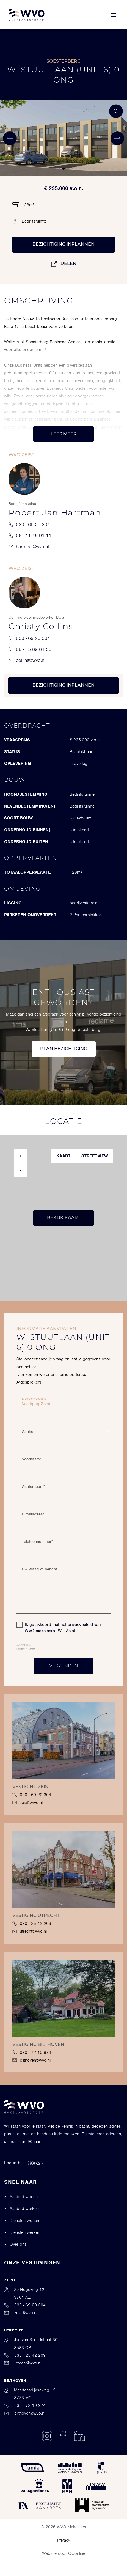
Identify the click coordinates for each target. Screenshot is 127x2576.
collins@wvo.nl (27, 660)
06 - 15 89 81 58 (30, 649)
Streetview (94, 1156)
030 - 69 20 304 (29, 525)
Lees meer (64, 434)
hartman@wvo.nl (29, 547)
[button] (59, 168)
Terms (31, 1649)
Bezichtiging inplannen (63, 244)
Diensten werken (25, 2232)
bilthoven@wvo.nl (31, 2060)
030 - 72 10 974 (31, 2052)
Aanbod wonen (24, 2196)
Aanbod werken (24, 2208)
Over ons (18, 2244)
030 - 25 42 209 (31, 1923)
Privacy (20, 1649)
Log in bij (23, 2163)
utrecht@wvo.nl (29, 1931)
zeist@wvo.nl (27, 1802)
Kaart (63, 1156)
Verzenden (63, 1666)
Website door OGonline (63, 2553)
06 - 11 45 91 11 (30, 536)
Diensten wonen (24, 2220)
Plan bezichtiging (63, 1049)
